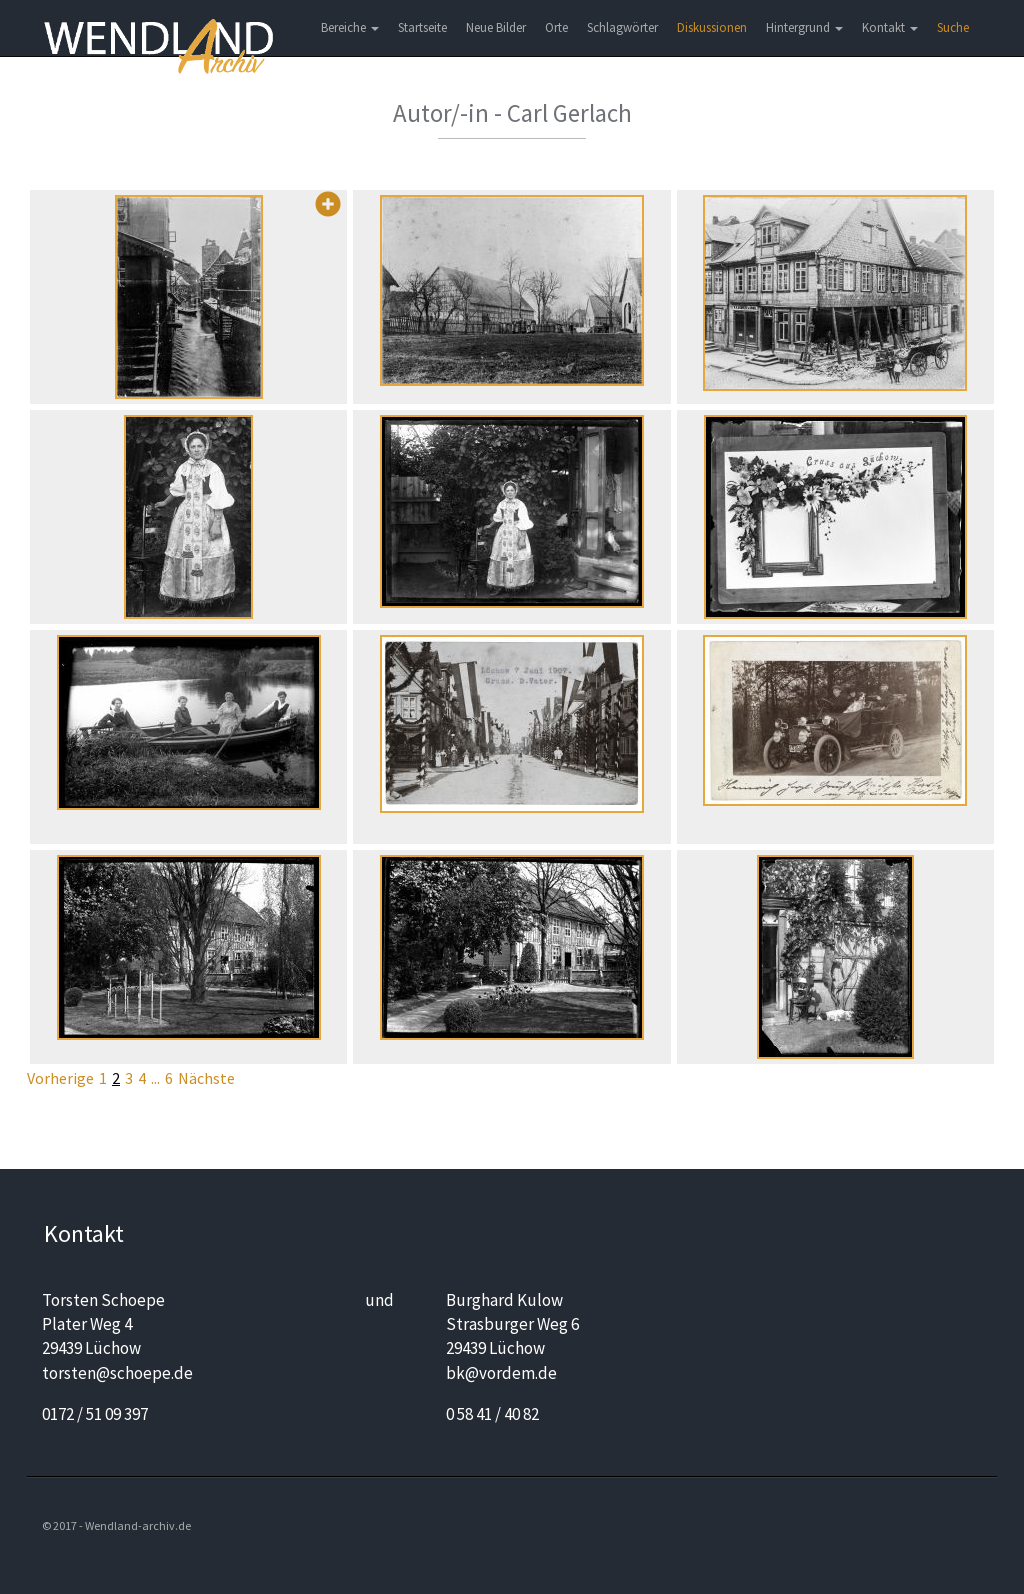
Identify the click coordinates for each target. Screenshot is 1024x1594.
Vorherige (60, 1078)
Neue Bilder (496, 27)
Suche (953, 27)
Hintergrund (804, 27)
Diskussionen (712, 27)
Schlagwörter (622, 27)
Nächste (206, 1078)
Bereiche (350, 27)
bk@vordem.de (501, 1373)
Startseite (422, 27)
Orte (556, 27)
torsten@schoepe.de (117, 1373)
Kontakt (890, 27)
